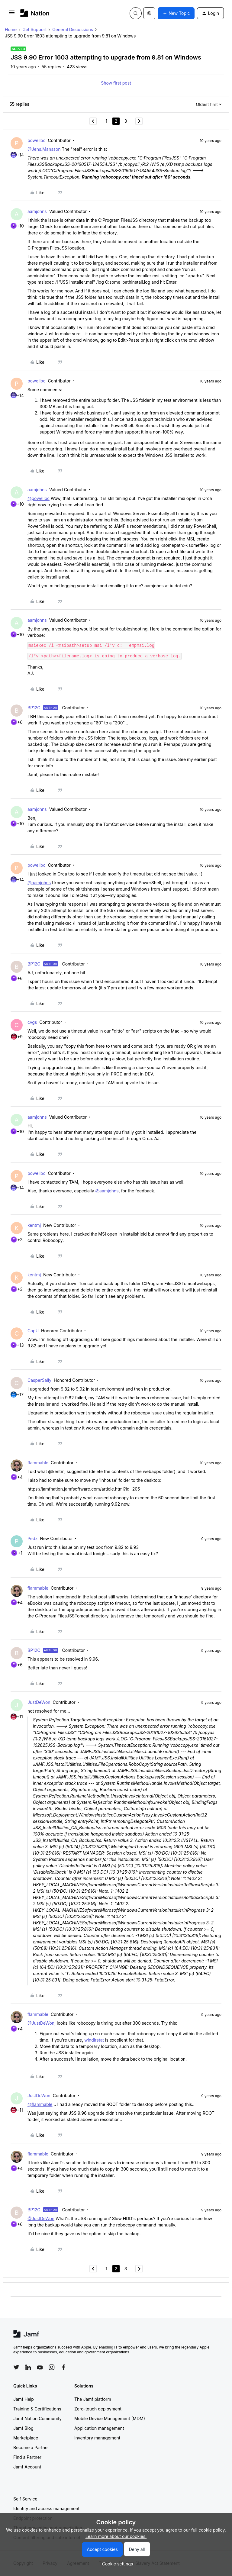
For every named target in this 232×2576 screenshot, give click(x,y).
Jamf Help (23, 2399)
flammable (37, 1462)
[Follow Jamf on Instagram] (52, 2367)
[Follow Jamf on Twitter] (16, 2367)
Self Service (25, 2498)
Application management (99, 2428)
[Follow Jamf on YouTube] (40, 2367)
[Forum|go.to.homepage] (35, 13)
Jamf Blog (23, 2428)
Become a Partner (31, 2447)
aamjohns (37, 211)
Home (11, 29)
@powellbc (38, 498)
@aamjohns (39, 882)
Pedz (32, 1538)
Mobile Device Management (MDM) (109, 2418)
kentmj (34, 1225)
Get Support (34, 29)
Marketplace (25, 2437)
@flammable (39, 2104)
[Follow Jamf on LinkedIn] (28, 2367)
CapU (33, 1330)
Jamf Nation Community (37, 2418)
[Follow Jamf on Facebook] (63, 2367)
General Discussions (72, 29)
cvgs (32, 1022)
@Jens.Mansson (44, 149)
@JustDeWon (40, 2023)
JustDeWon (38, 1702)
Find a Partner (27, 2457)
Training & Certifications (37, 2408)
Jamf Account (27, 2466)
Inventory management (97, 2437)
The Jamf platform (92, 2399)
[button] (11, 14)
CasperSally (39, 1380)
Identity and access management (46, 2508)
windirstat (94, 2039)
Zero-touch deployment (97, 2408)
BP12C (33, 707)
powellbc (36, 140)
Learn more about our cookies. (116, 2536)
